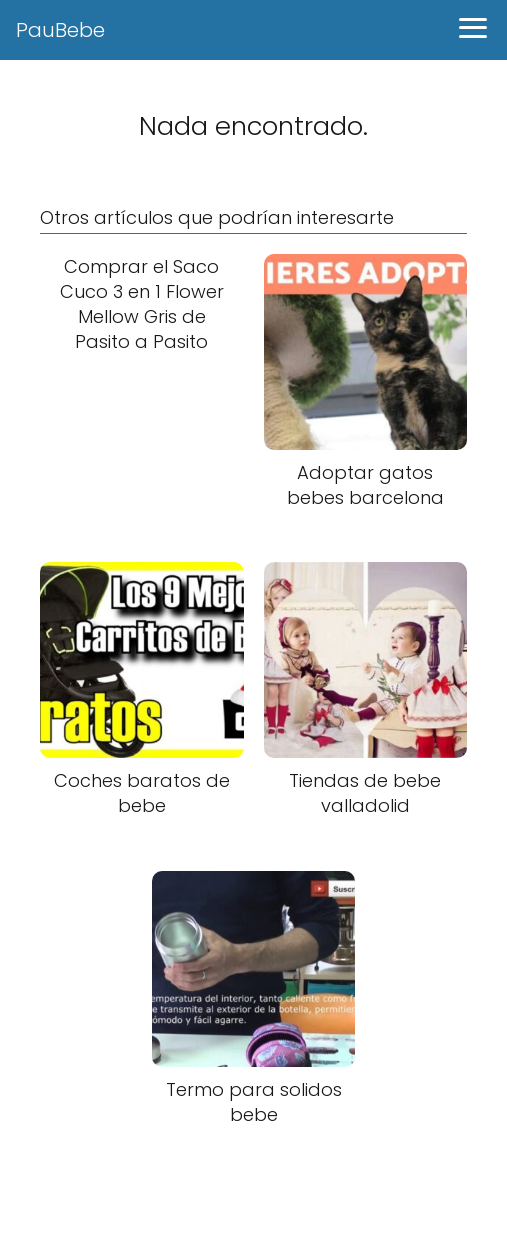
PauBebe (60, 30)
